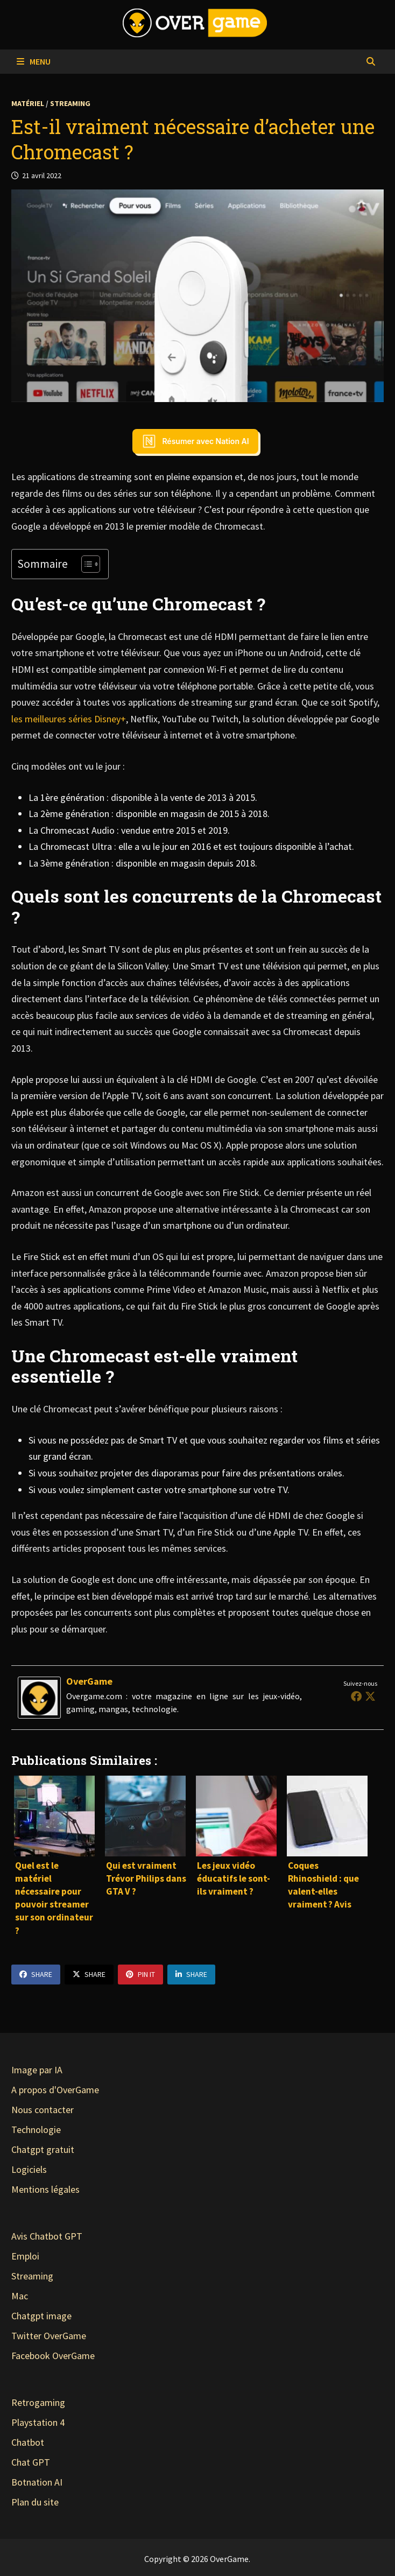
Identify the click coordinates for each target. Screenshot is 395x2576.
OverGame (89, 1681)
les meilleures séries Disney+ (68, 719)
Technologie (36, 2129)
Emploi (25, 2256)
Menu (34, 61)
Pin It (140, 1974)
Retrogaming (38, 2402)
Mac (19, 2296)
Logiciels (29, 2169)
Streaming (70, 103)
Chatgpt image (41, 2316)
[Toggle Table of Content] (85, 564)
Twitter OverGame (48, 2335)
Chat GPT (30, 2462)
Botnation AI (36, 2482)
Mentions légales (45, 2189)
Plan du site (35, 2502)
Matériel (27, 103)
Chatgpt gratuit (42, 2149)
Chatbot (27, 2442)
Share (35, 1974)
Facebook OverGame (53, 2355)
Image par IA (36, 2070)
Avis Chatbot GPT (46, 2236)
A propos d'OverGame (55, 2090)
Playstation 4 (38, 2422)
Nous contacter (42, 2109)
